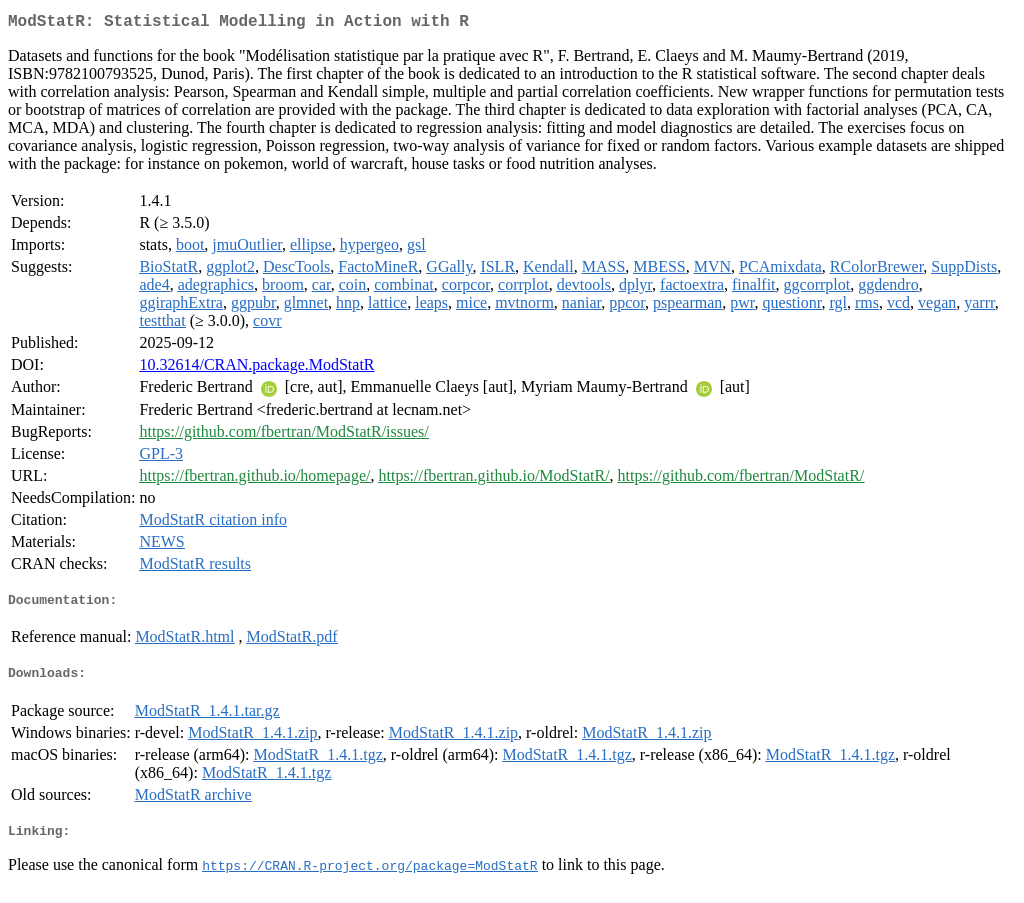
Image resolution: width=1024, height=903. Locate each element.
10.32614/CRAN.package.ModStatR (256, 368)
